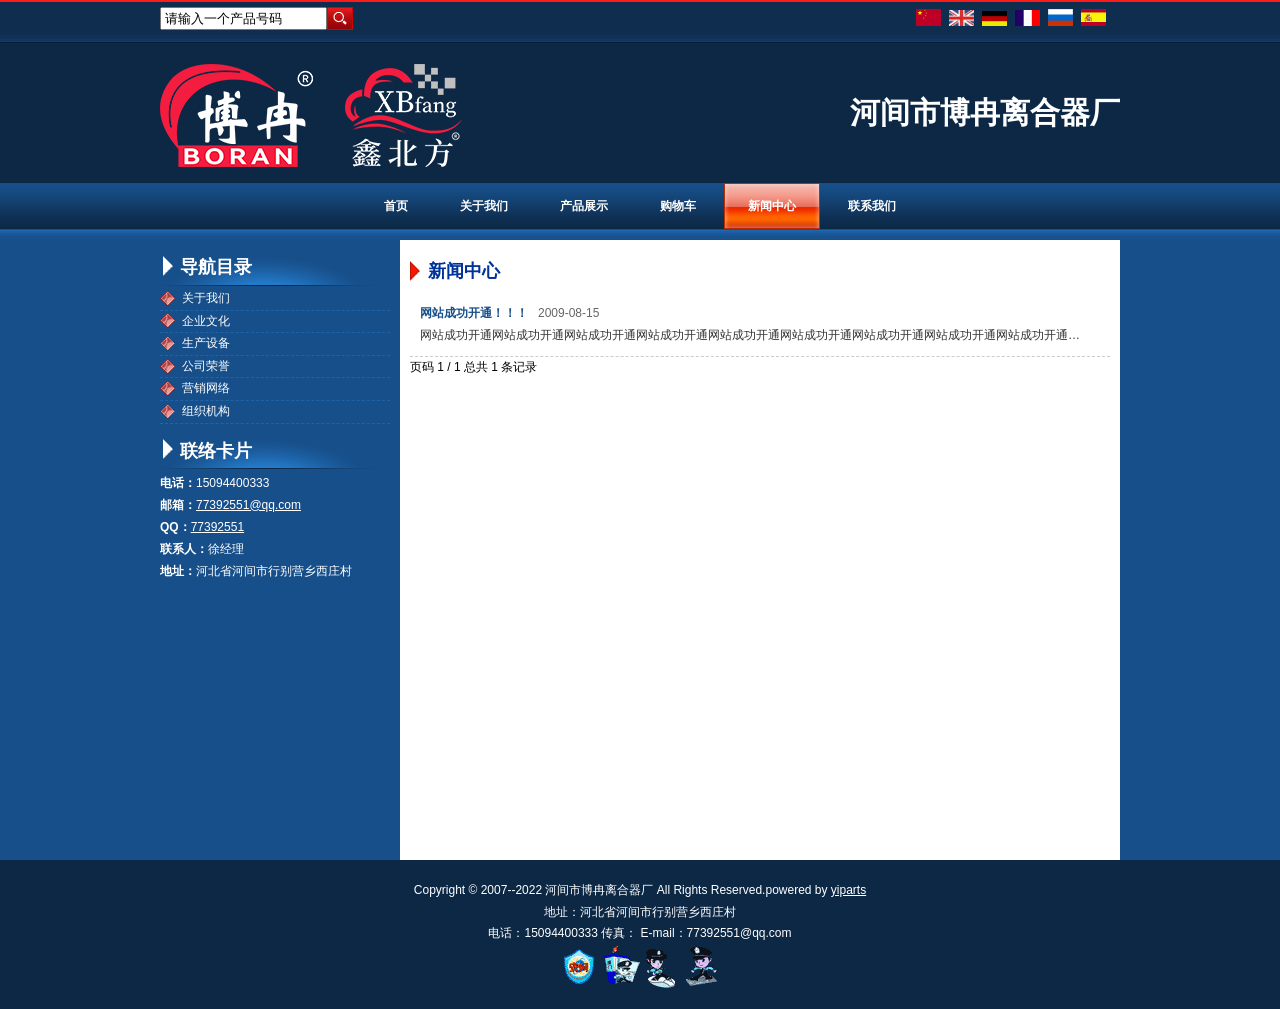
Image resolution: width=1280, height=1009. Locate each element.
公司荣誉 (206, 366)
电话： (178, 483)
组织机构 (206, 411)
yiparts (848, 890)
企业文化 (206, 321)
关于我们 (206, 298)
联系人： (184, 549)
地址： (178, 571)
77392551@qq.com (248, 505)
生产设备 (206, 343)
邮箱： (178, 505)
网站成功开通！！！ (474, 313)
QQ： (175, 527)
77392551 (217, 527)
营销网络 (206, 388)
